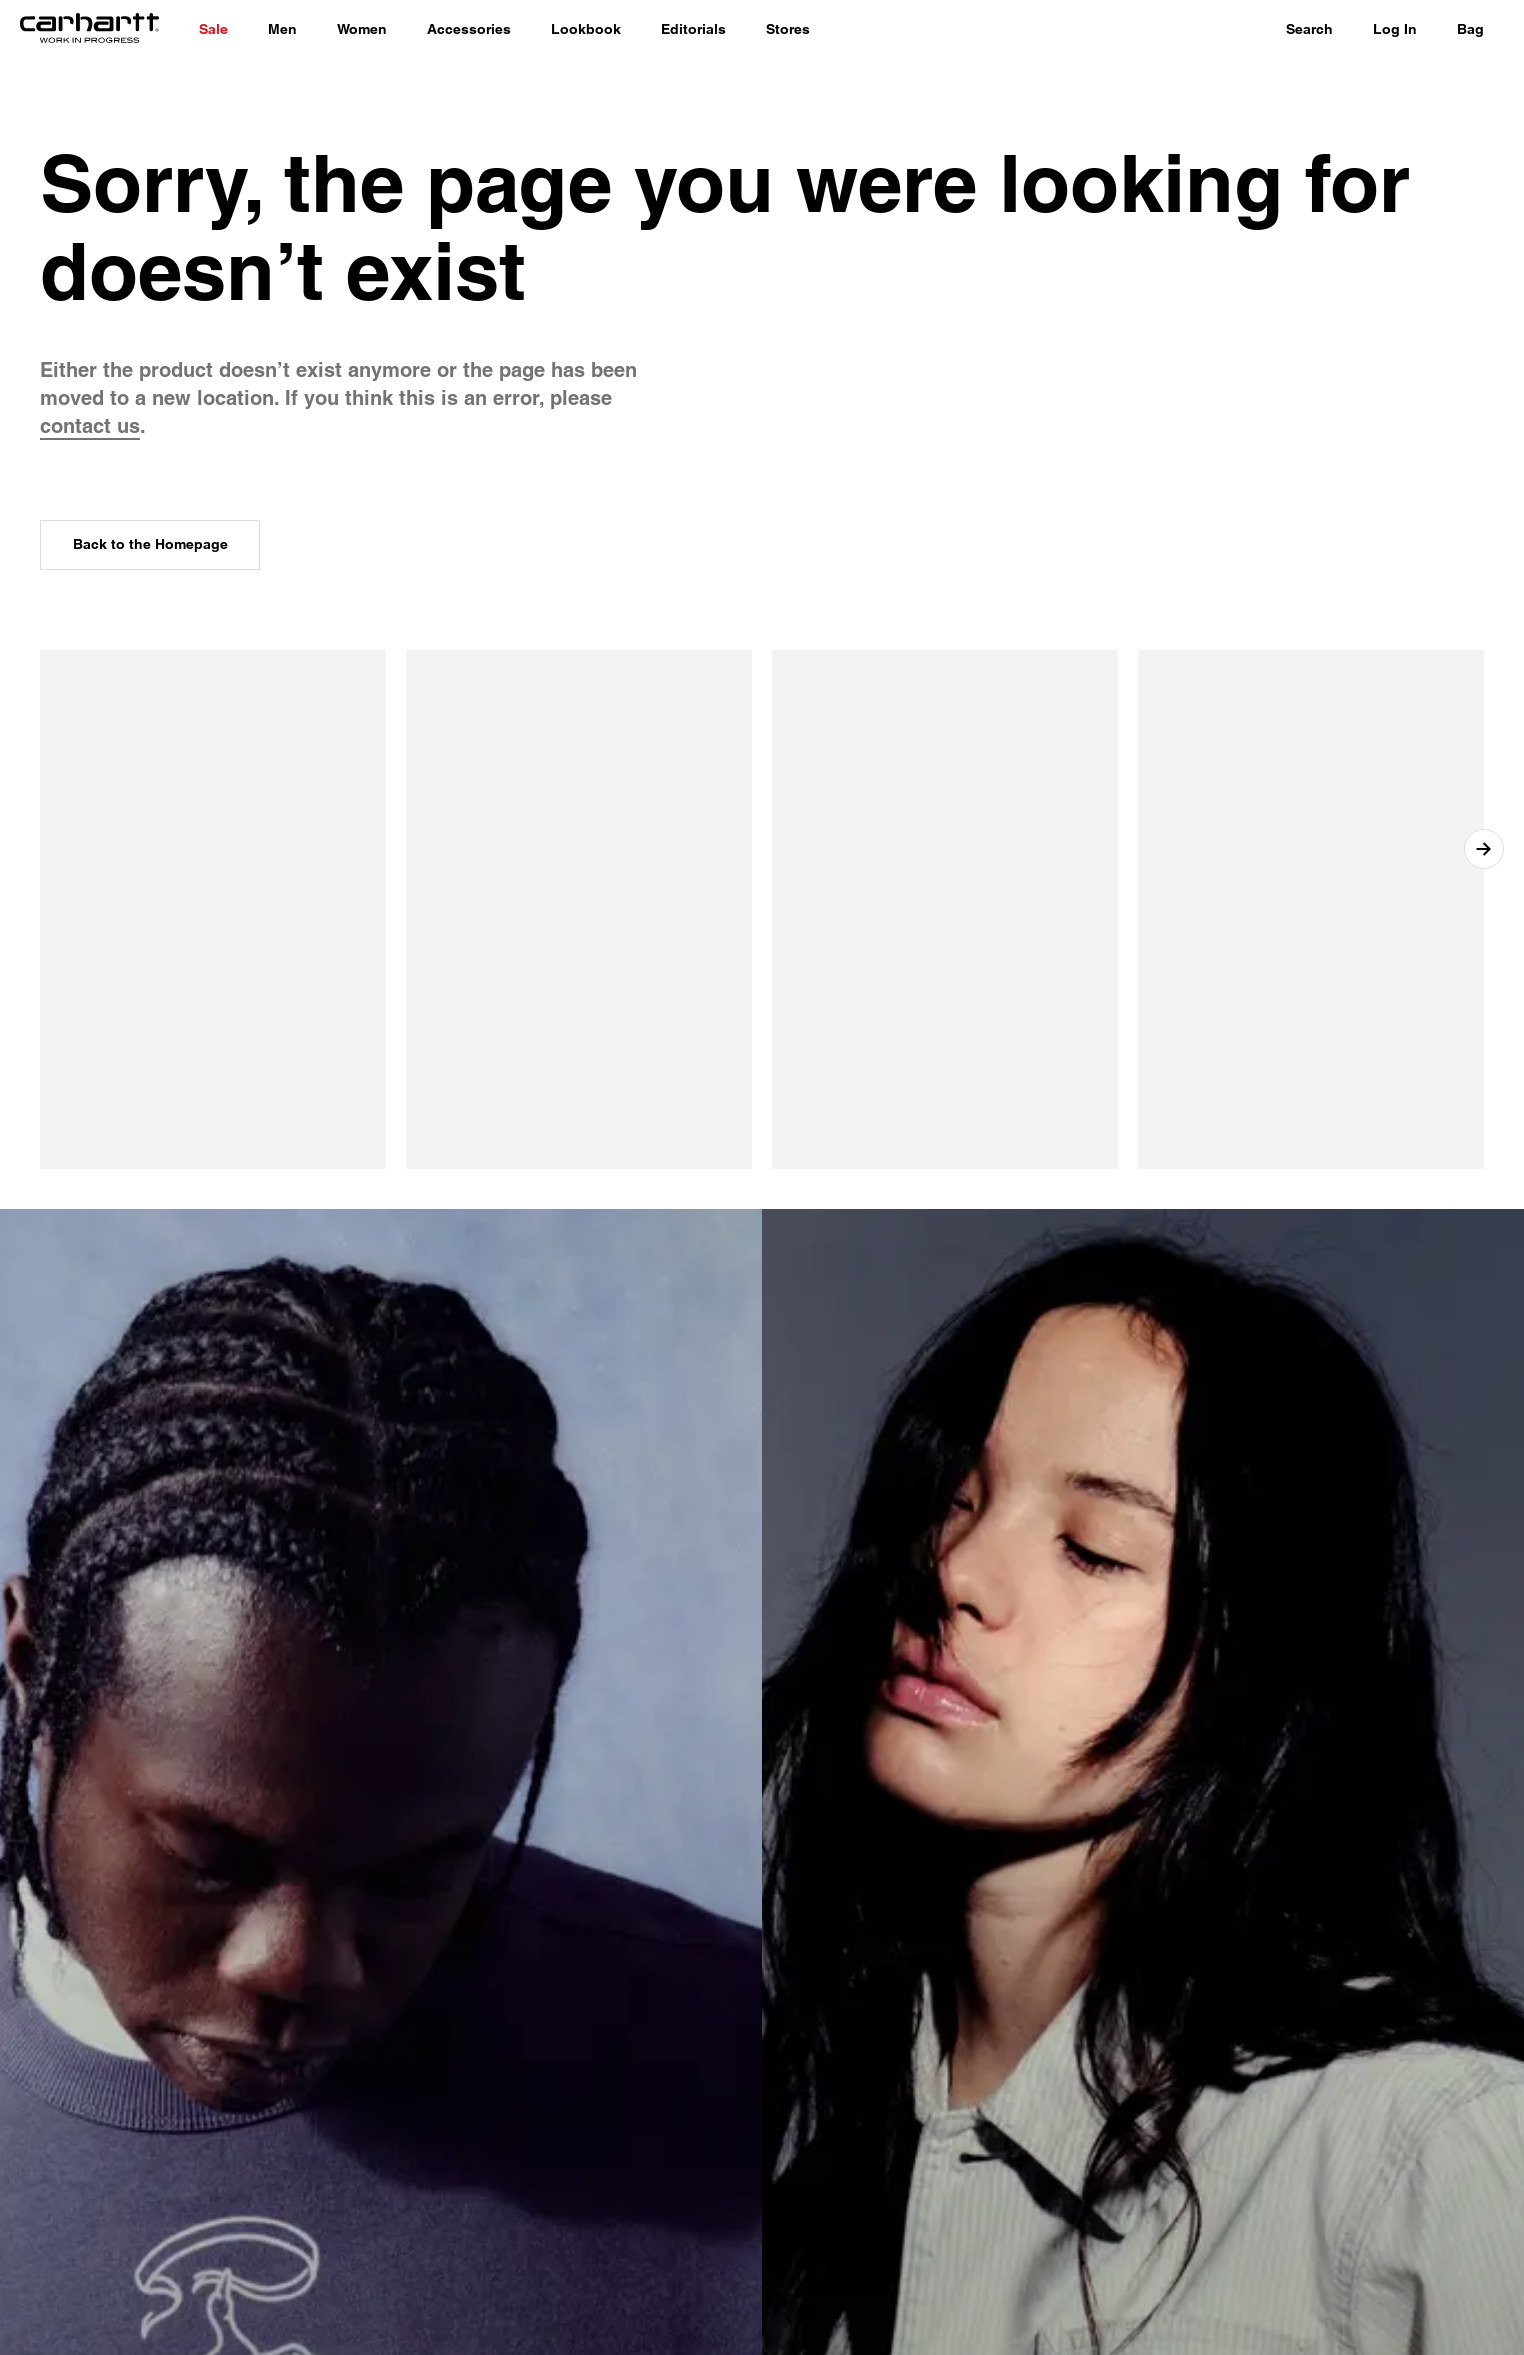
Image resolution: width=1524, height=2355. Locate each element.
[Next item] (1484, 849)
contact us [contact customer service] (90, 426)
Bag (1470, 29)
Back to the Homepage (150, 544)
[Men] (282, 30)
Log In (1395, 29)
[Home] (89, 30)
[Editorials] (693, 30)
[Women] (362, 30)
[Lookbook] (586, 30)
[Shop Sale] (213, 30)
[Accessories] (469, 30)
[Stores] (788, 30)
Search (1309, 29)
